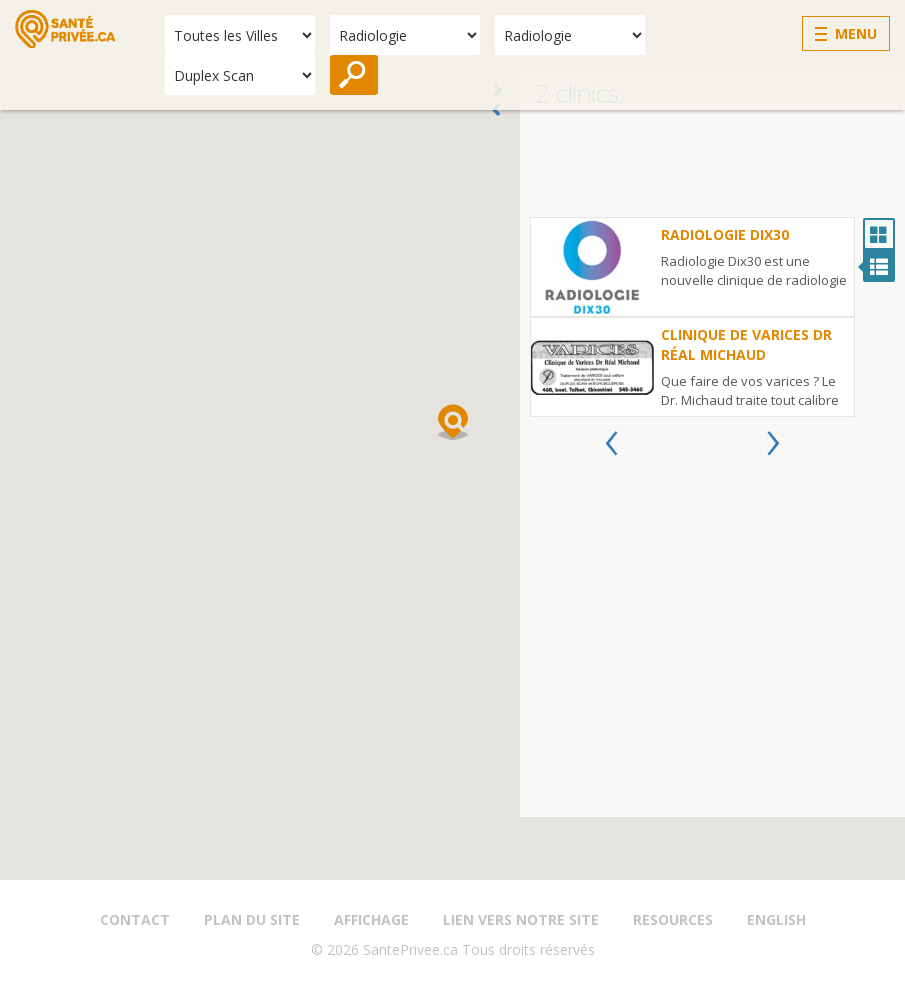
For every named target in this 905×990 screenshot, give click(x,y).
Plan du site (252, 919)
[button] (453, 422)
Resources (673, 919)
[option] (692, 317)
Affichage (371, 919)
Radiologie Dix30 (725, 234)
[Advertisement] (712, 167)
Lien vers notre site (521, 919)
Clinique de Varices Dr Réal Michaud (746, 344)
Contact (135, 919)
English (776, 919)
